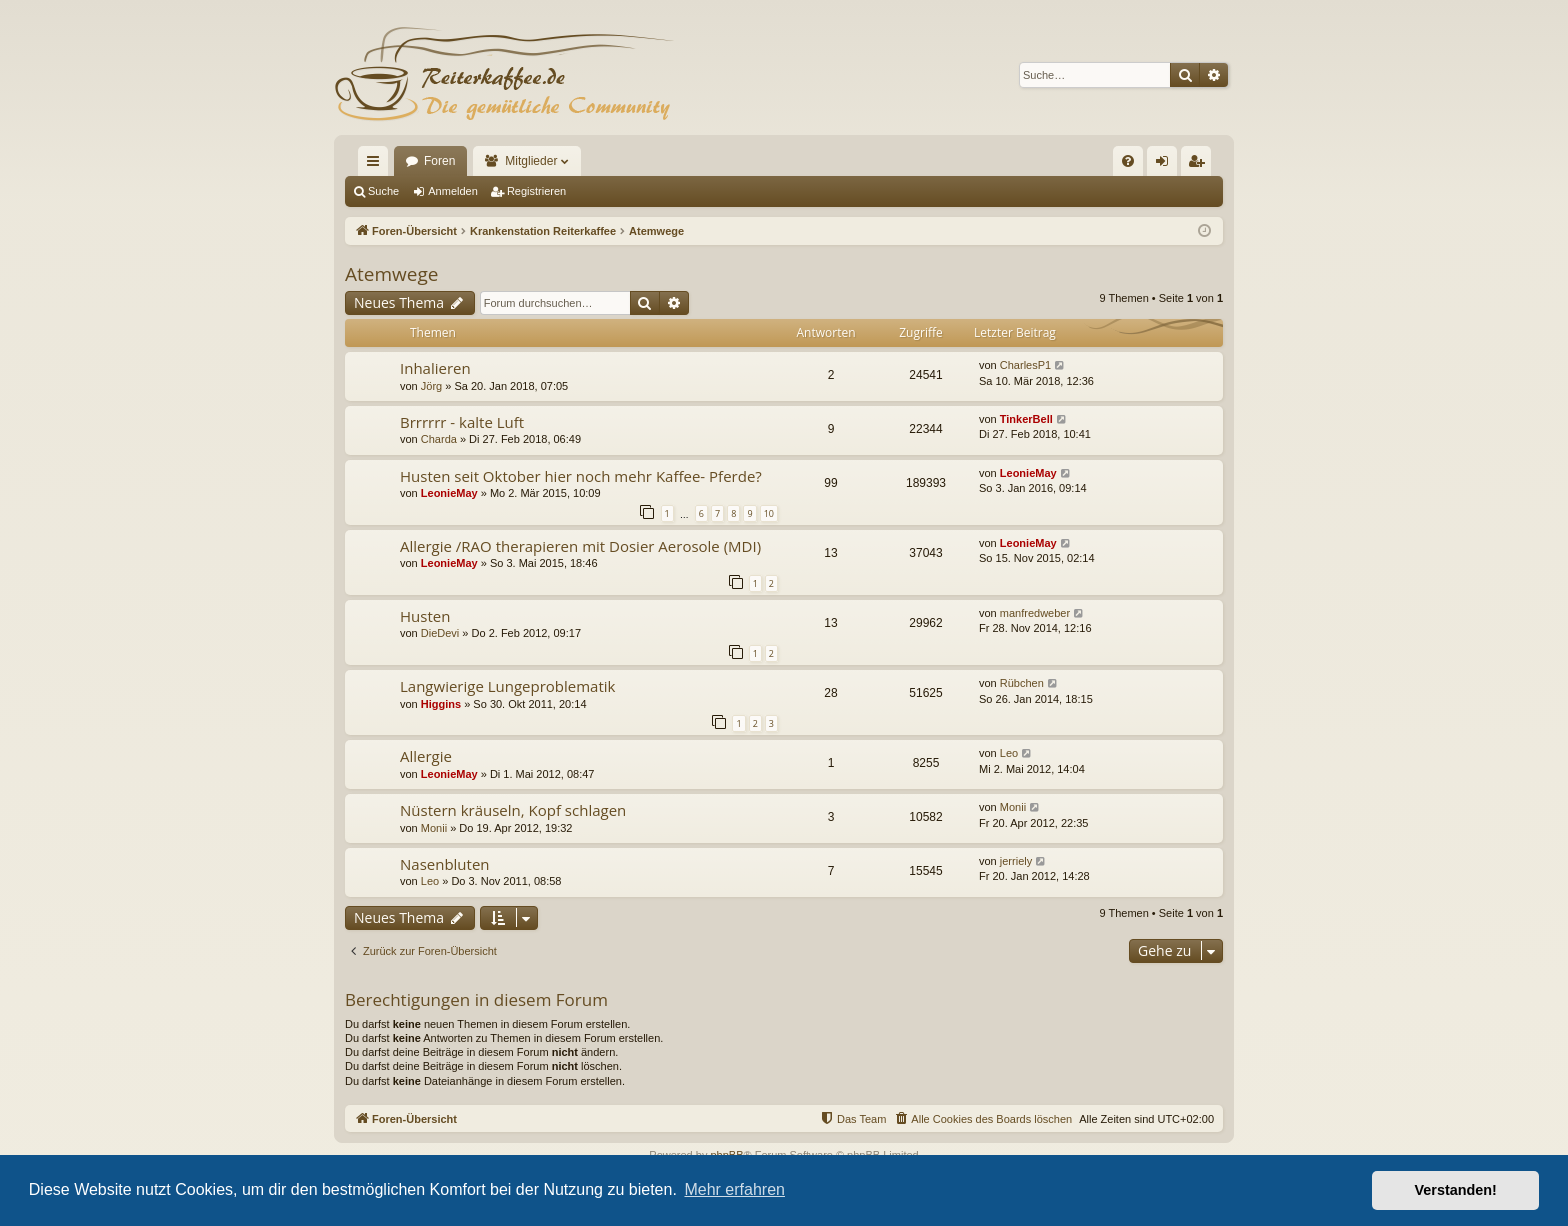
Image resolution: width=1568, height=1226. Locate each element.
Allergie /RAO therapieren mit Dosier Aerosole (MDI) (580, 546)
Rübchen (1022, 683)
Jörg (431, 386)
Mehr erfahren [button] (734, 1189)
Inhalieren (435, 368)
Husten (425, 616)
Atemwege (391, 274)
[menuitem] (1128, 161)
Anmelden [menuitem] (1166, 165)
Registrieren (536, 191)
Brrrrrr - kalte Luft (462, 422)
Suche (383, 191)
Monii (434, 828)
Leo (1009, 753)
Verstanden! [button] (1456, 1190)
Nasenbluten (445, 864)
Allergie (426, 756)
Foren (439, 161)
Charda (439, 439)
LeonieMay (449, 493)
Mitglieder (531, 161)
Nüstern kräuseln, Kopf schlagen (513, 810)
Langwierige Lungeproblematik (507, 686)
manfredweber (1035, 613)
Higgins (441, 704)
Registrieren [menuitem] (1200, 165)
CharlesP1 (1025, 365)
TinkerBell (1026, 419)
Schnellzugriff (377, 165)
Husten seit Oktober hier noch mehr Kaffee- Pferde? (581, 476)
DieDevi (440, 633)
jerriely (1016, 861)
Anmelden (453, 191)
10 (769, 513)
